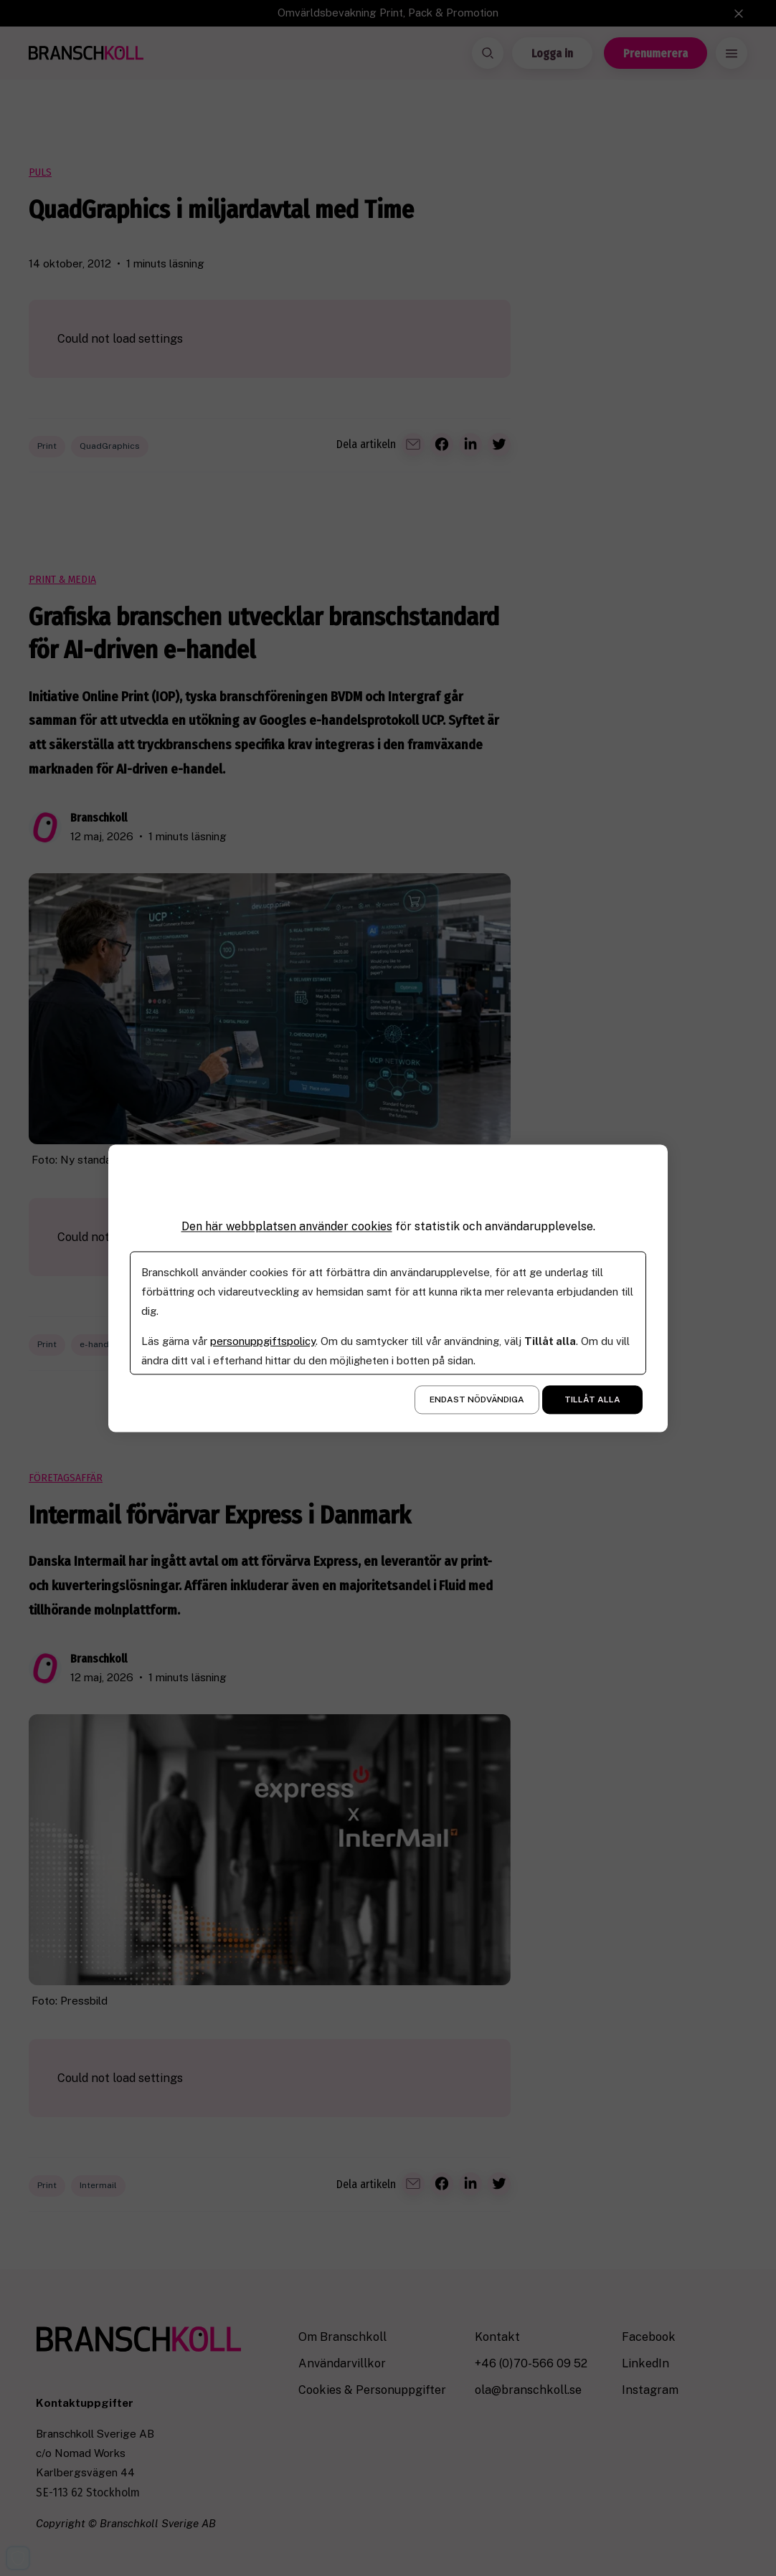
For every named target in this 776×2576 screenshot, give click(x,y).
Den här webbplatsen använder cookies (286, 1226)
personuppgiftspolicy (263, 1341)
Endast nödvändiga (477, 1399)
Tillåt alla (592, 1399)
